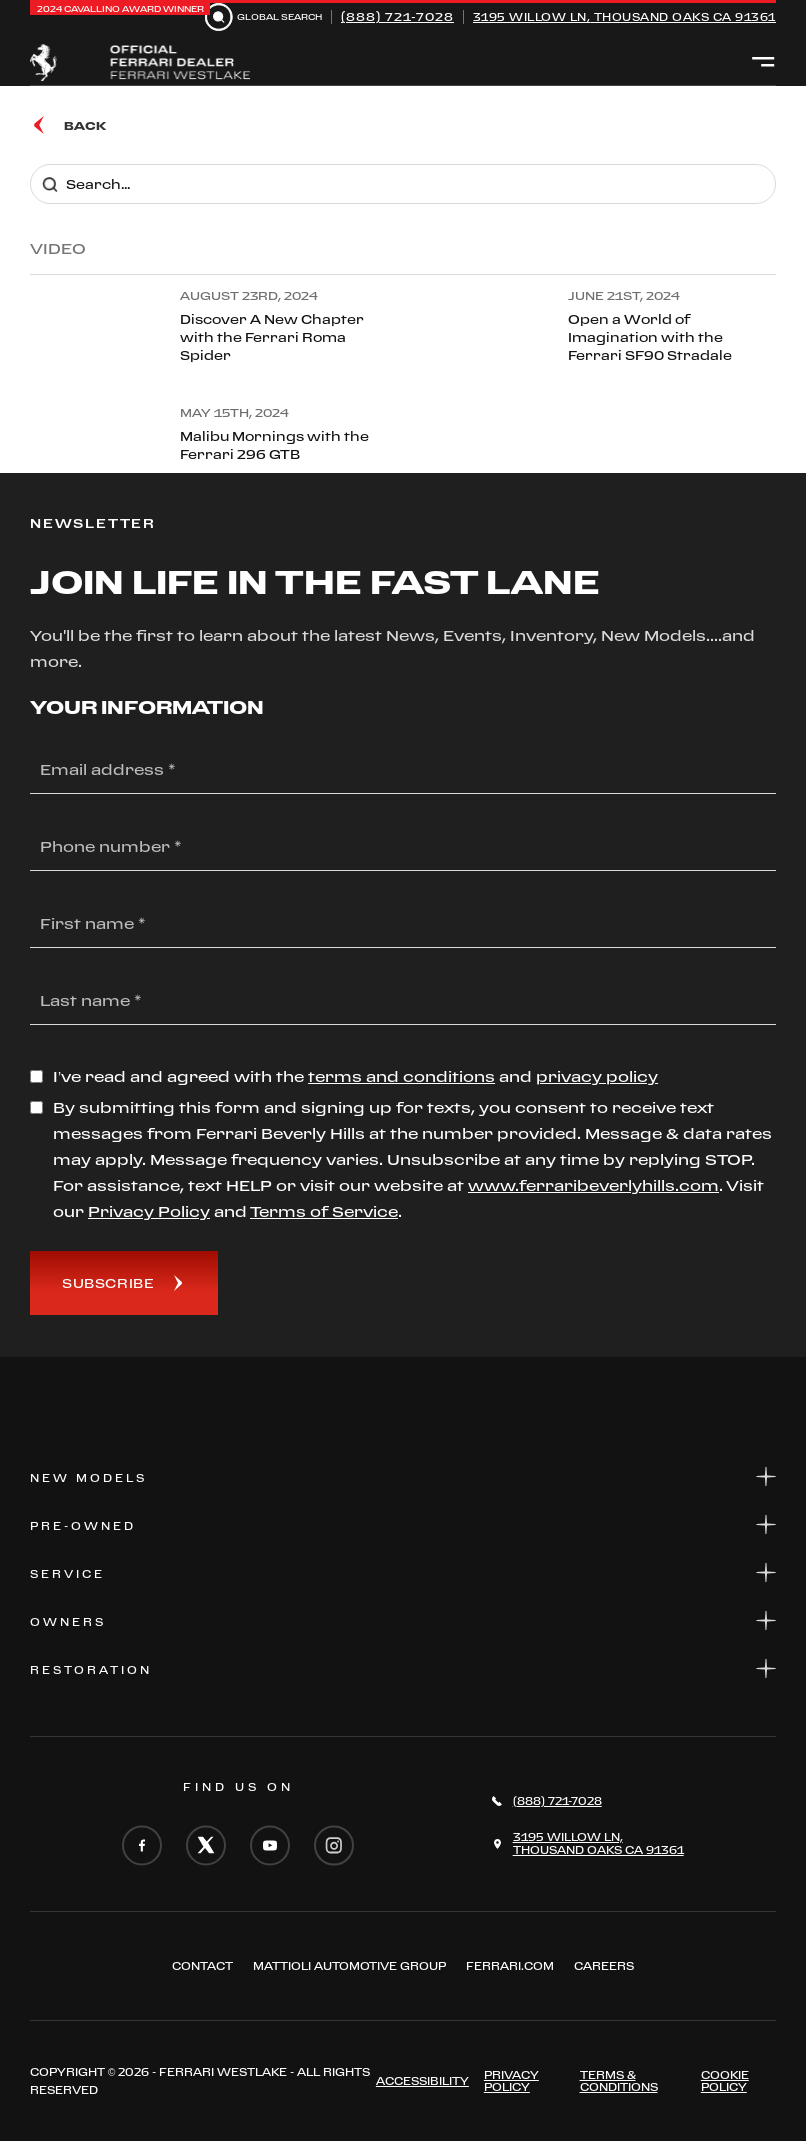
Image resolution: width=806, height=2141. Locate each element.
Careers (604, 1966)
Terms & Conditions (619, 2081)
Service (403, 1572)
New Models (403, 1476)
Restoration (403, 1668)
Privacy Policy (511, 2081)
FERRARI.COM (510, 1966)
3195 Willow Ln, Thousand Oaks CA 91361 (624, 17)
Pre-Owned (403, 1524)
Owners (403, 1620)
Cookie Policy (725, 2081)
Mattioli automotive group (349, 1966)
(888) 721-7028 (397, 16)
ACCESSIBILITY (422, 2081)
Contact (202, 1966)
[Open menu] (763, 63)
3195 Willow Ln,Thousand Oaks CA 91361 (598, 1843)
